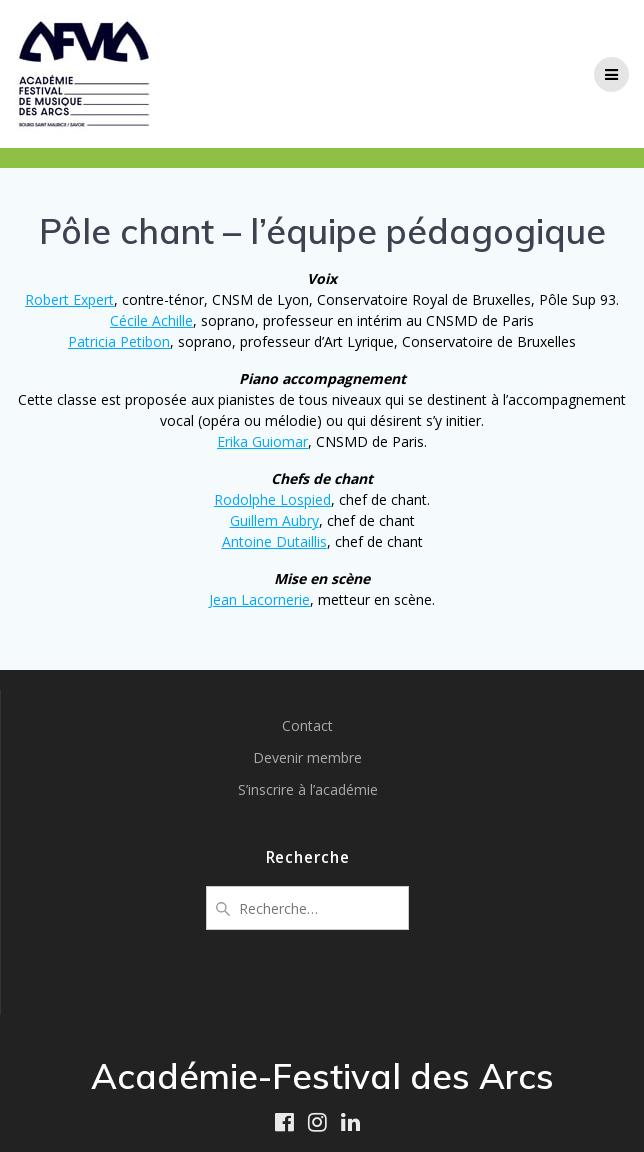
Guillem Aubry (274, 520)
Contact (307, 725)
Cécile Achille (151, 320)
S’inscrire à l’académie (308, 789)
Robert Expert (69, 299)
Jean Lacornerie (259, 599)
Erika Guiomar (262, 441)
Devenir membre (307, 757)
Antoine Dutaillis (274, 541)
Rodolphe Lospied (272, 499)
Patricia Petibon (119, 341)
